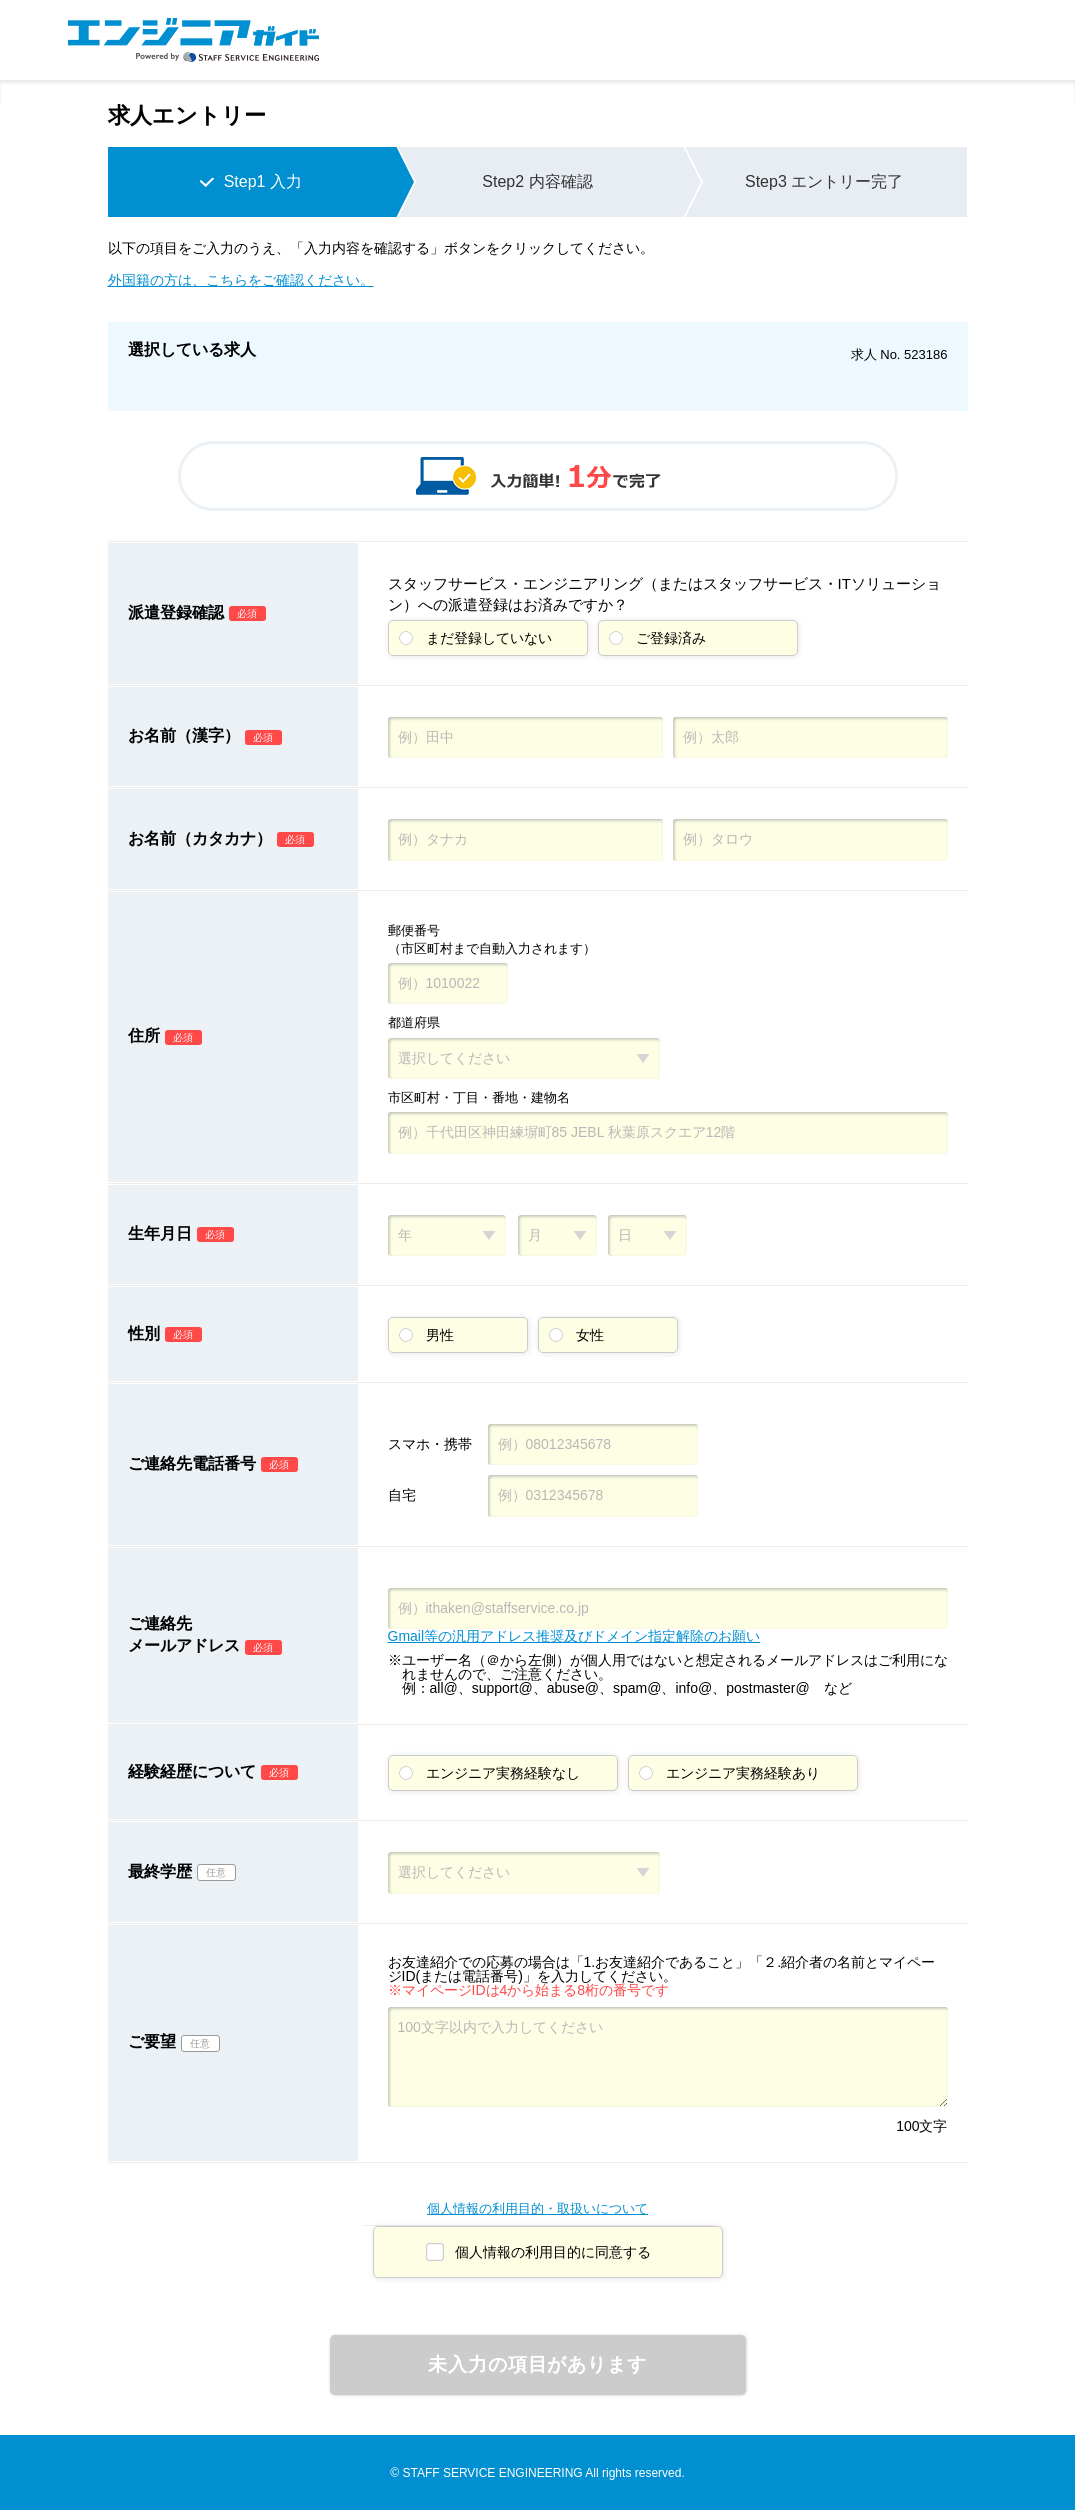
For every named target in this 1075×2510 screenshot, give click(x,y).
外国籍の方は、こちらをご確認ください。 (241, 280)
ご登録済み (671, 638)
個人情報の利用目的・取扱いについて (537, 2208)
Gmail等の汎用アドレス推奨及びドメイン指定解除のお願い (574, 1636)
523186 (925, 354)
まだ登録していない (489, 638)
